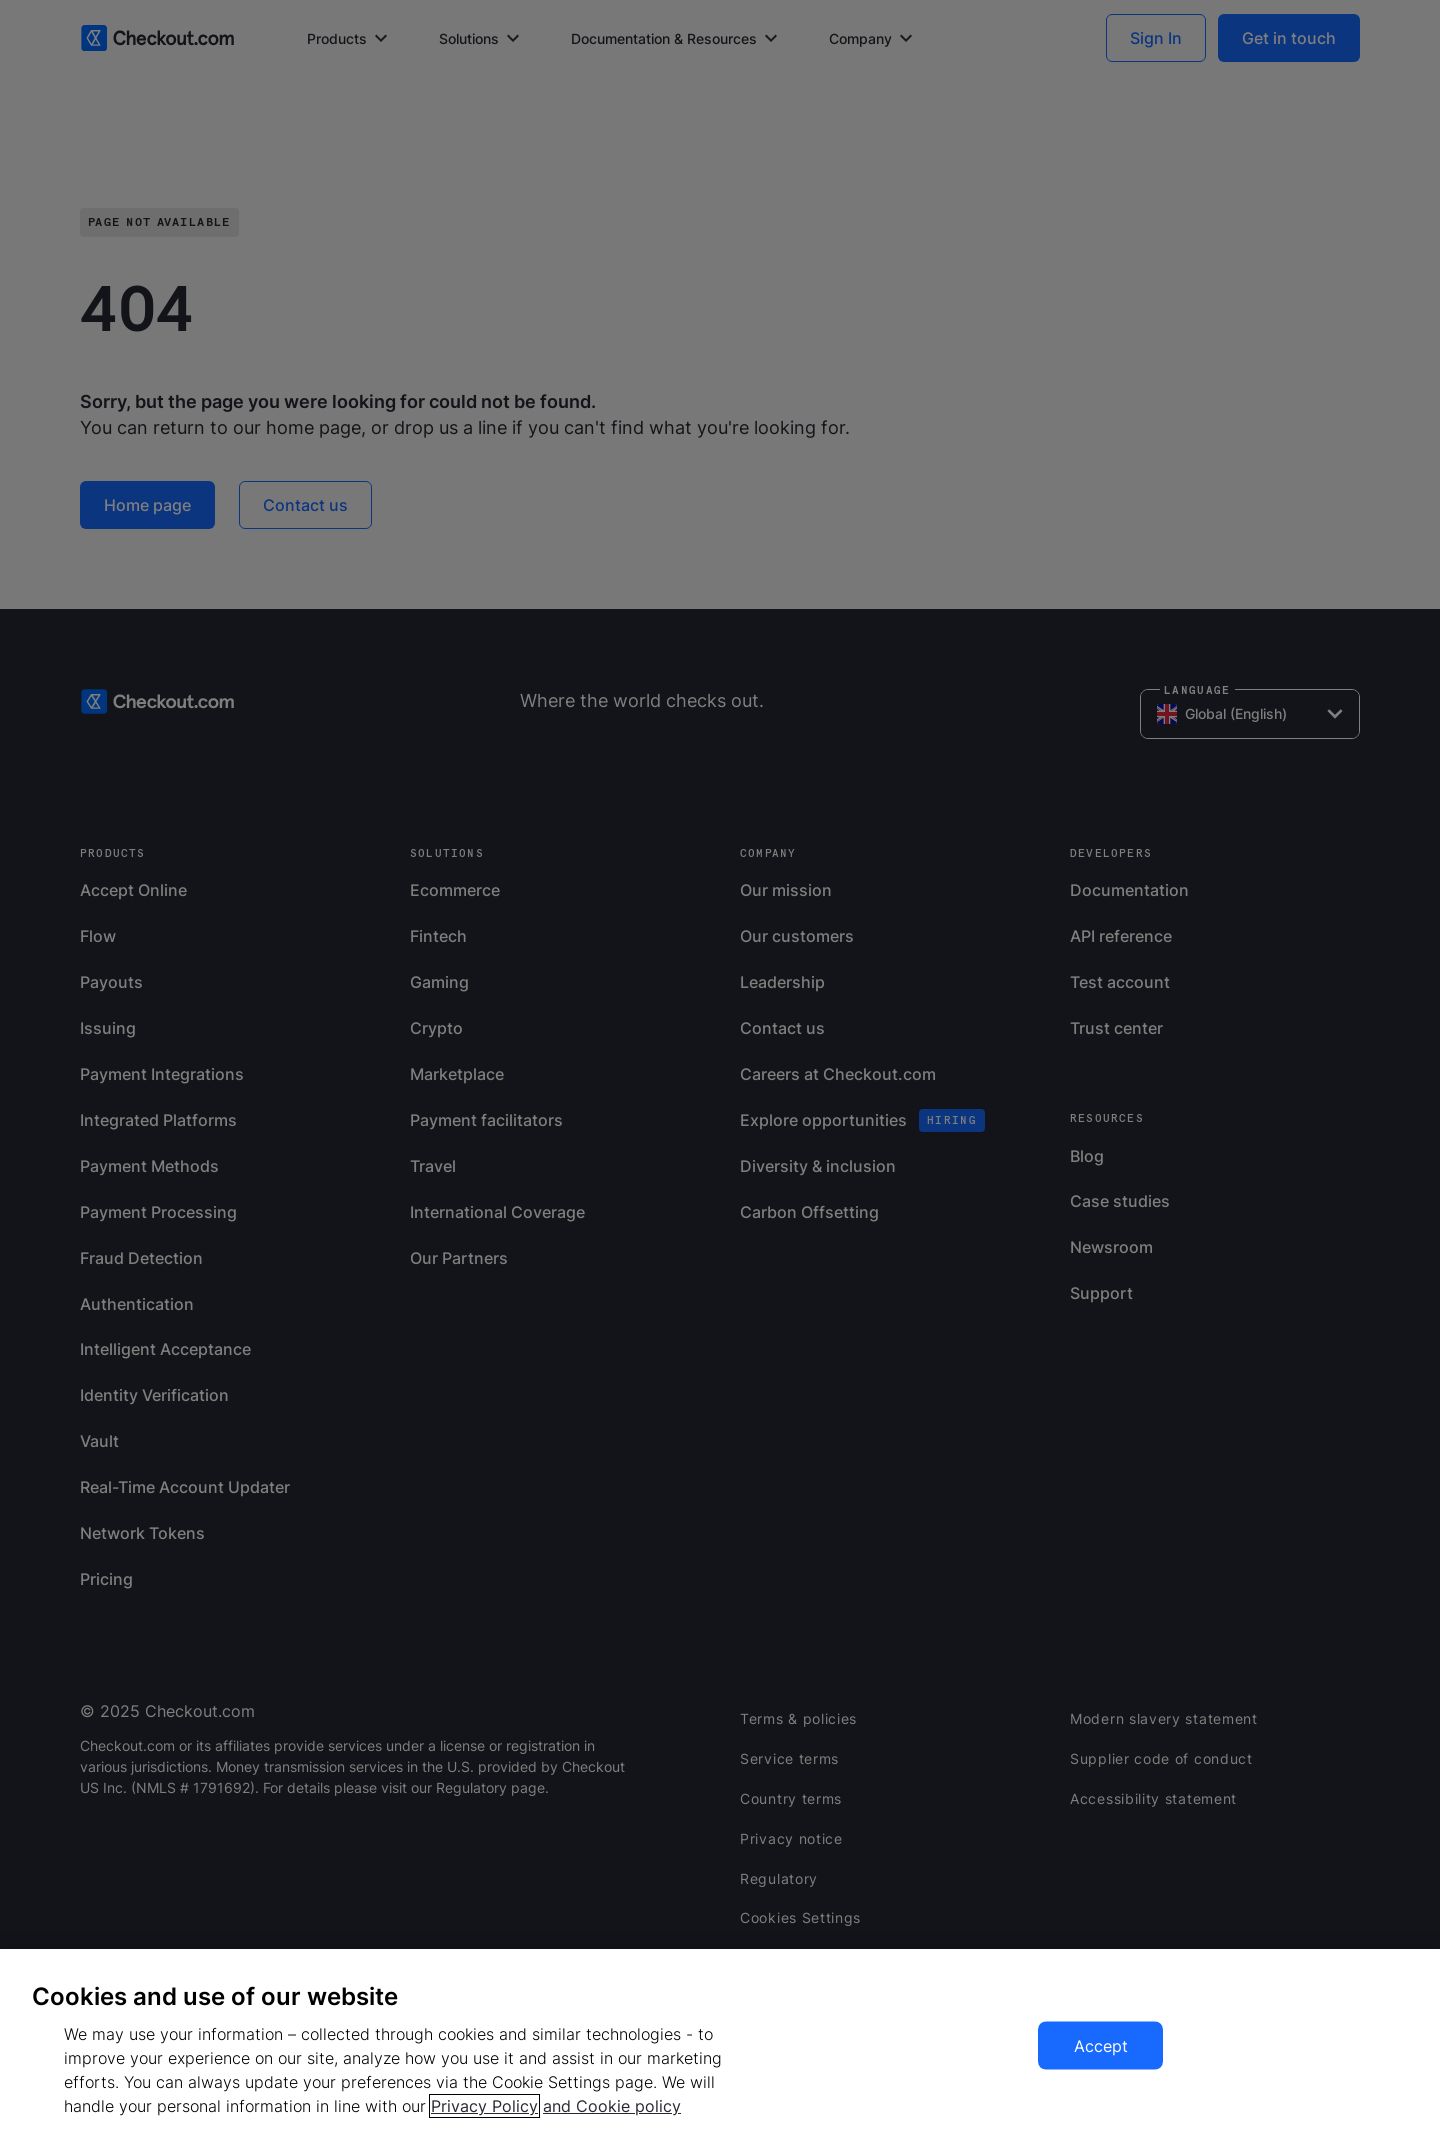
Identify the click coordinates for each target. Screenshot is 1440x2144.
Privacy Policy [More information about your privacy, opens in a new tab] (484, 2106)
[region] (720, 2046)
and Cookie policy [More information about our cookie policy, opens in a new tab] (612, 2106)
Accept (1101, 2046)
